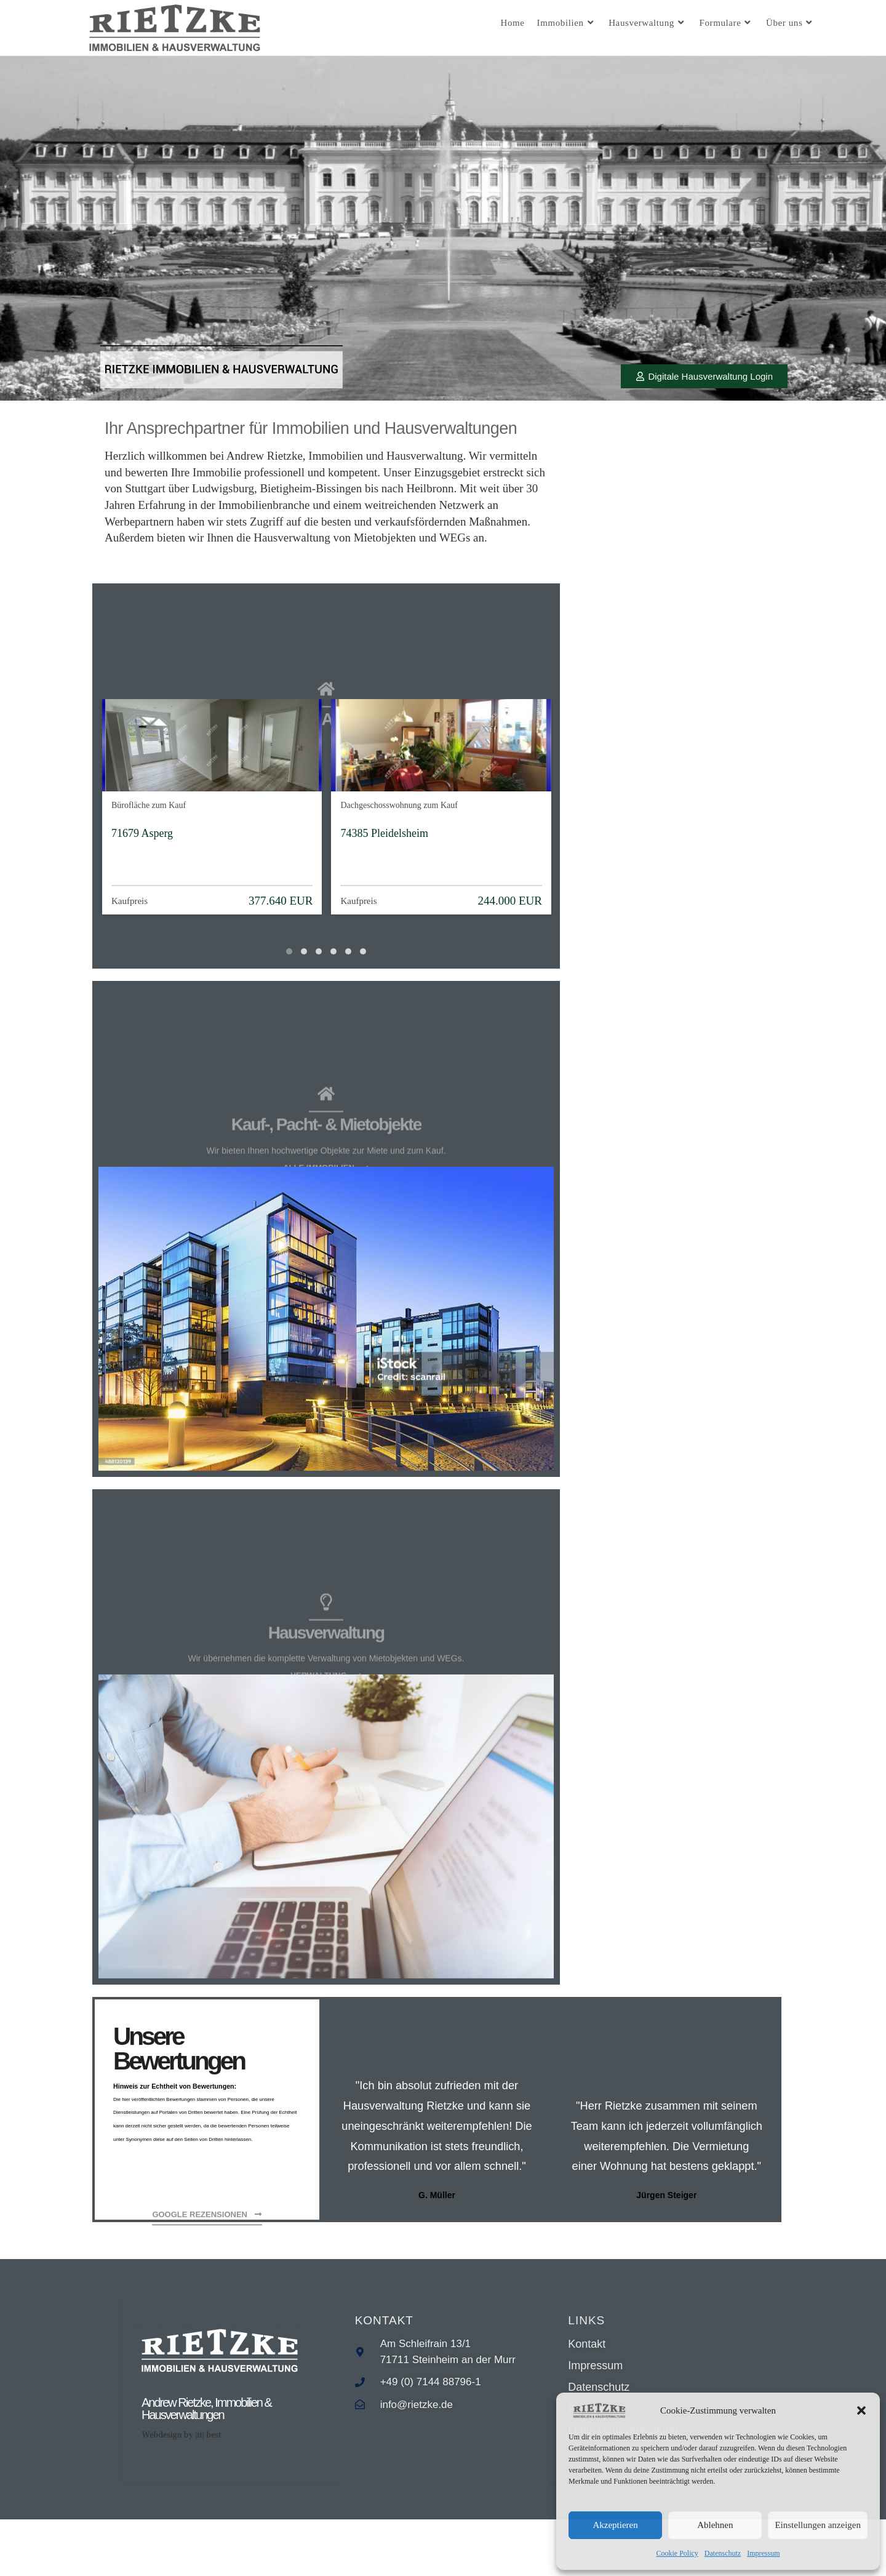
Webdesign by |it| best (181, 2479)
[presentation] (321, 949)
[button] (861, 2410)
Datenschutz (722, 2553)
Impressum (763, 2553)
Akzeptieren (615, 2525)
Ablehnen (715, 2525)
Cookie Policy (677, 2553)
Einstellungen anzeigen (818, 2525)
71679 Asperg (142, 848)
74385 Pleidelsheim (384, 848)
